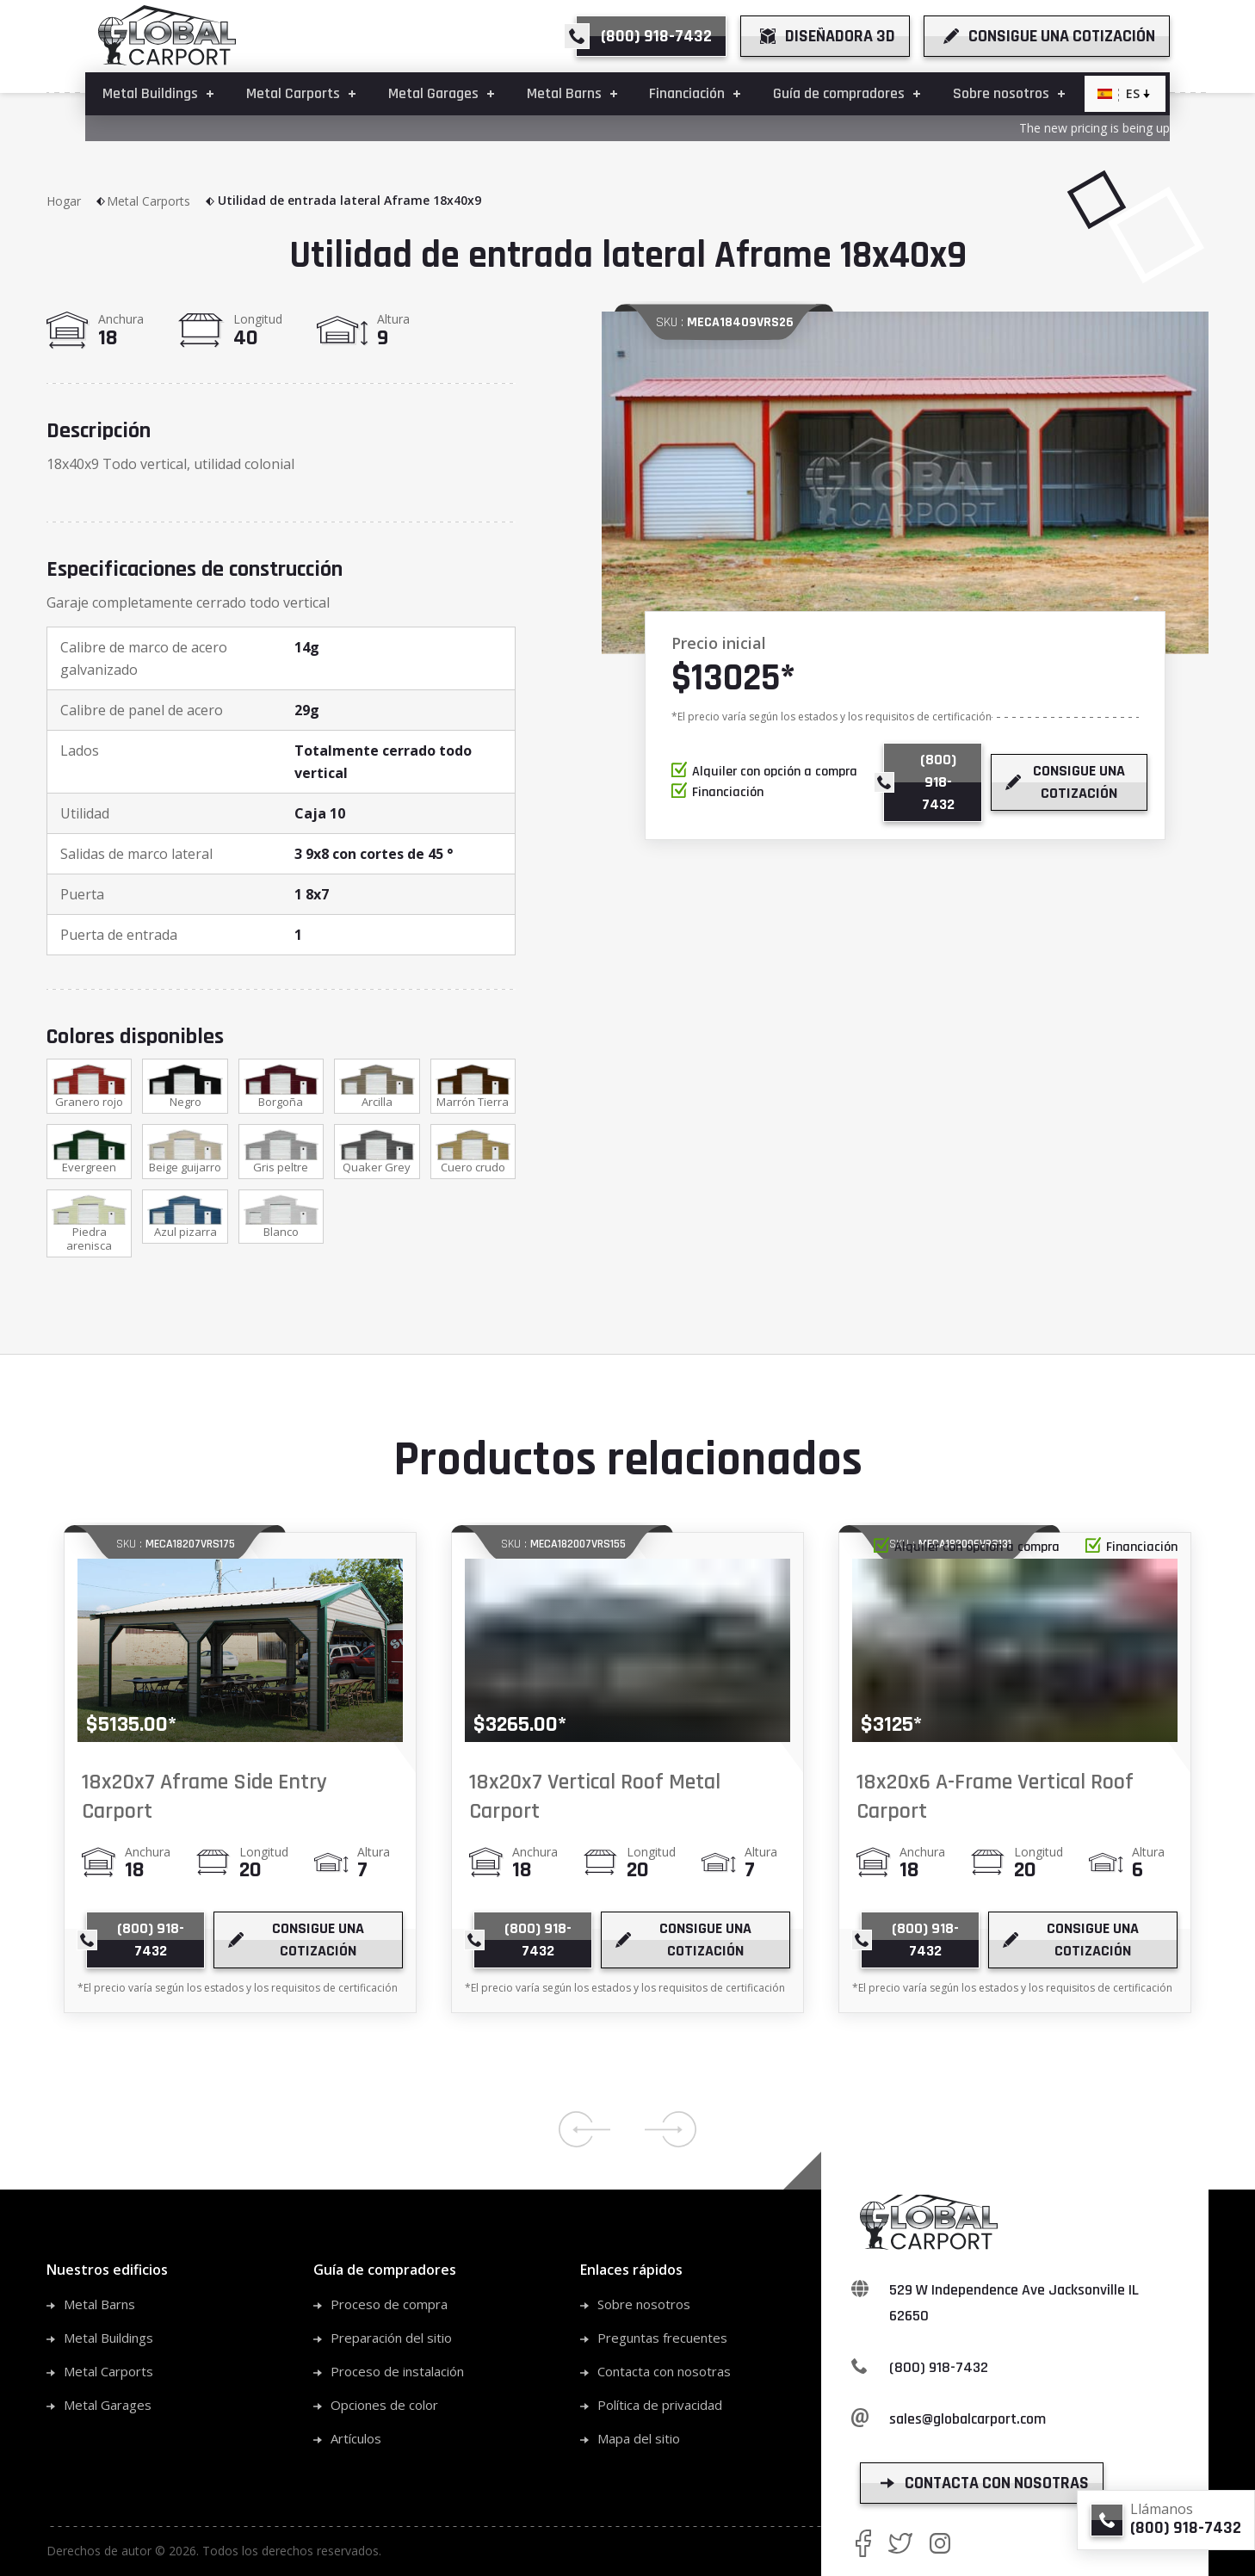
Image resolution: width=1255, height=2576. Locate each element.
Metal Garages (107, 2404)
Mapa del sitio (638, 2438)
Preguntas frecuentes (662, 2337)
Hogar (76, 201)
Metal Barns (99, 2304)
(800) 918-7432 (938, 2367)
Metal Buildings (108, 2337)
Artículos (356, 2438)
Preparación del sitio (391, 2337)
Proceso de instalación (397, 2371)
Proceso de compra (389, 2304)
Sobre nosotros (643, 2304)
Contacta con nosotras (664, 2371)
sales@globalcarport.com (967, 2419)
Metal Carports (161, 201)
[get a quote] (1047, 36)
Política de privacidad (659, 2404)
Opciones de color (384, 2404)
